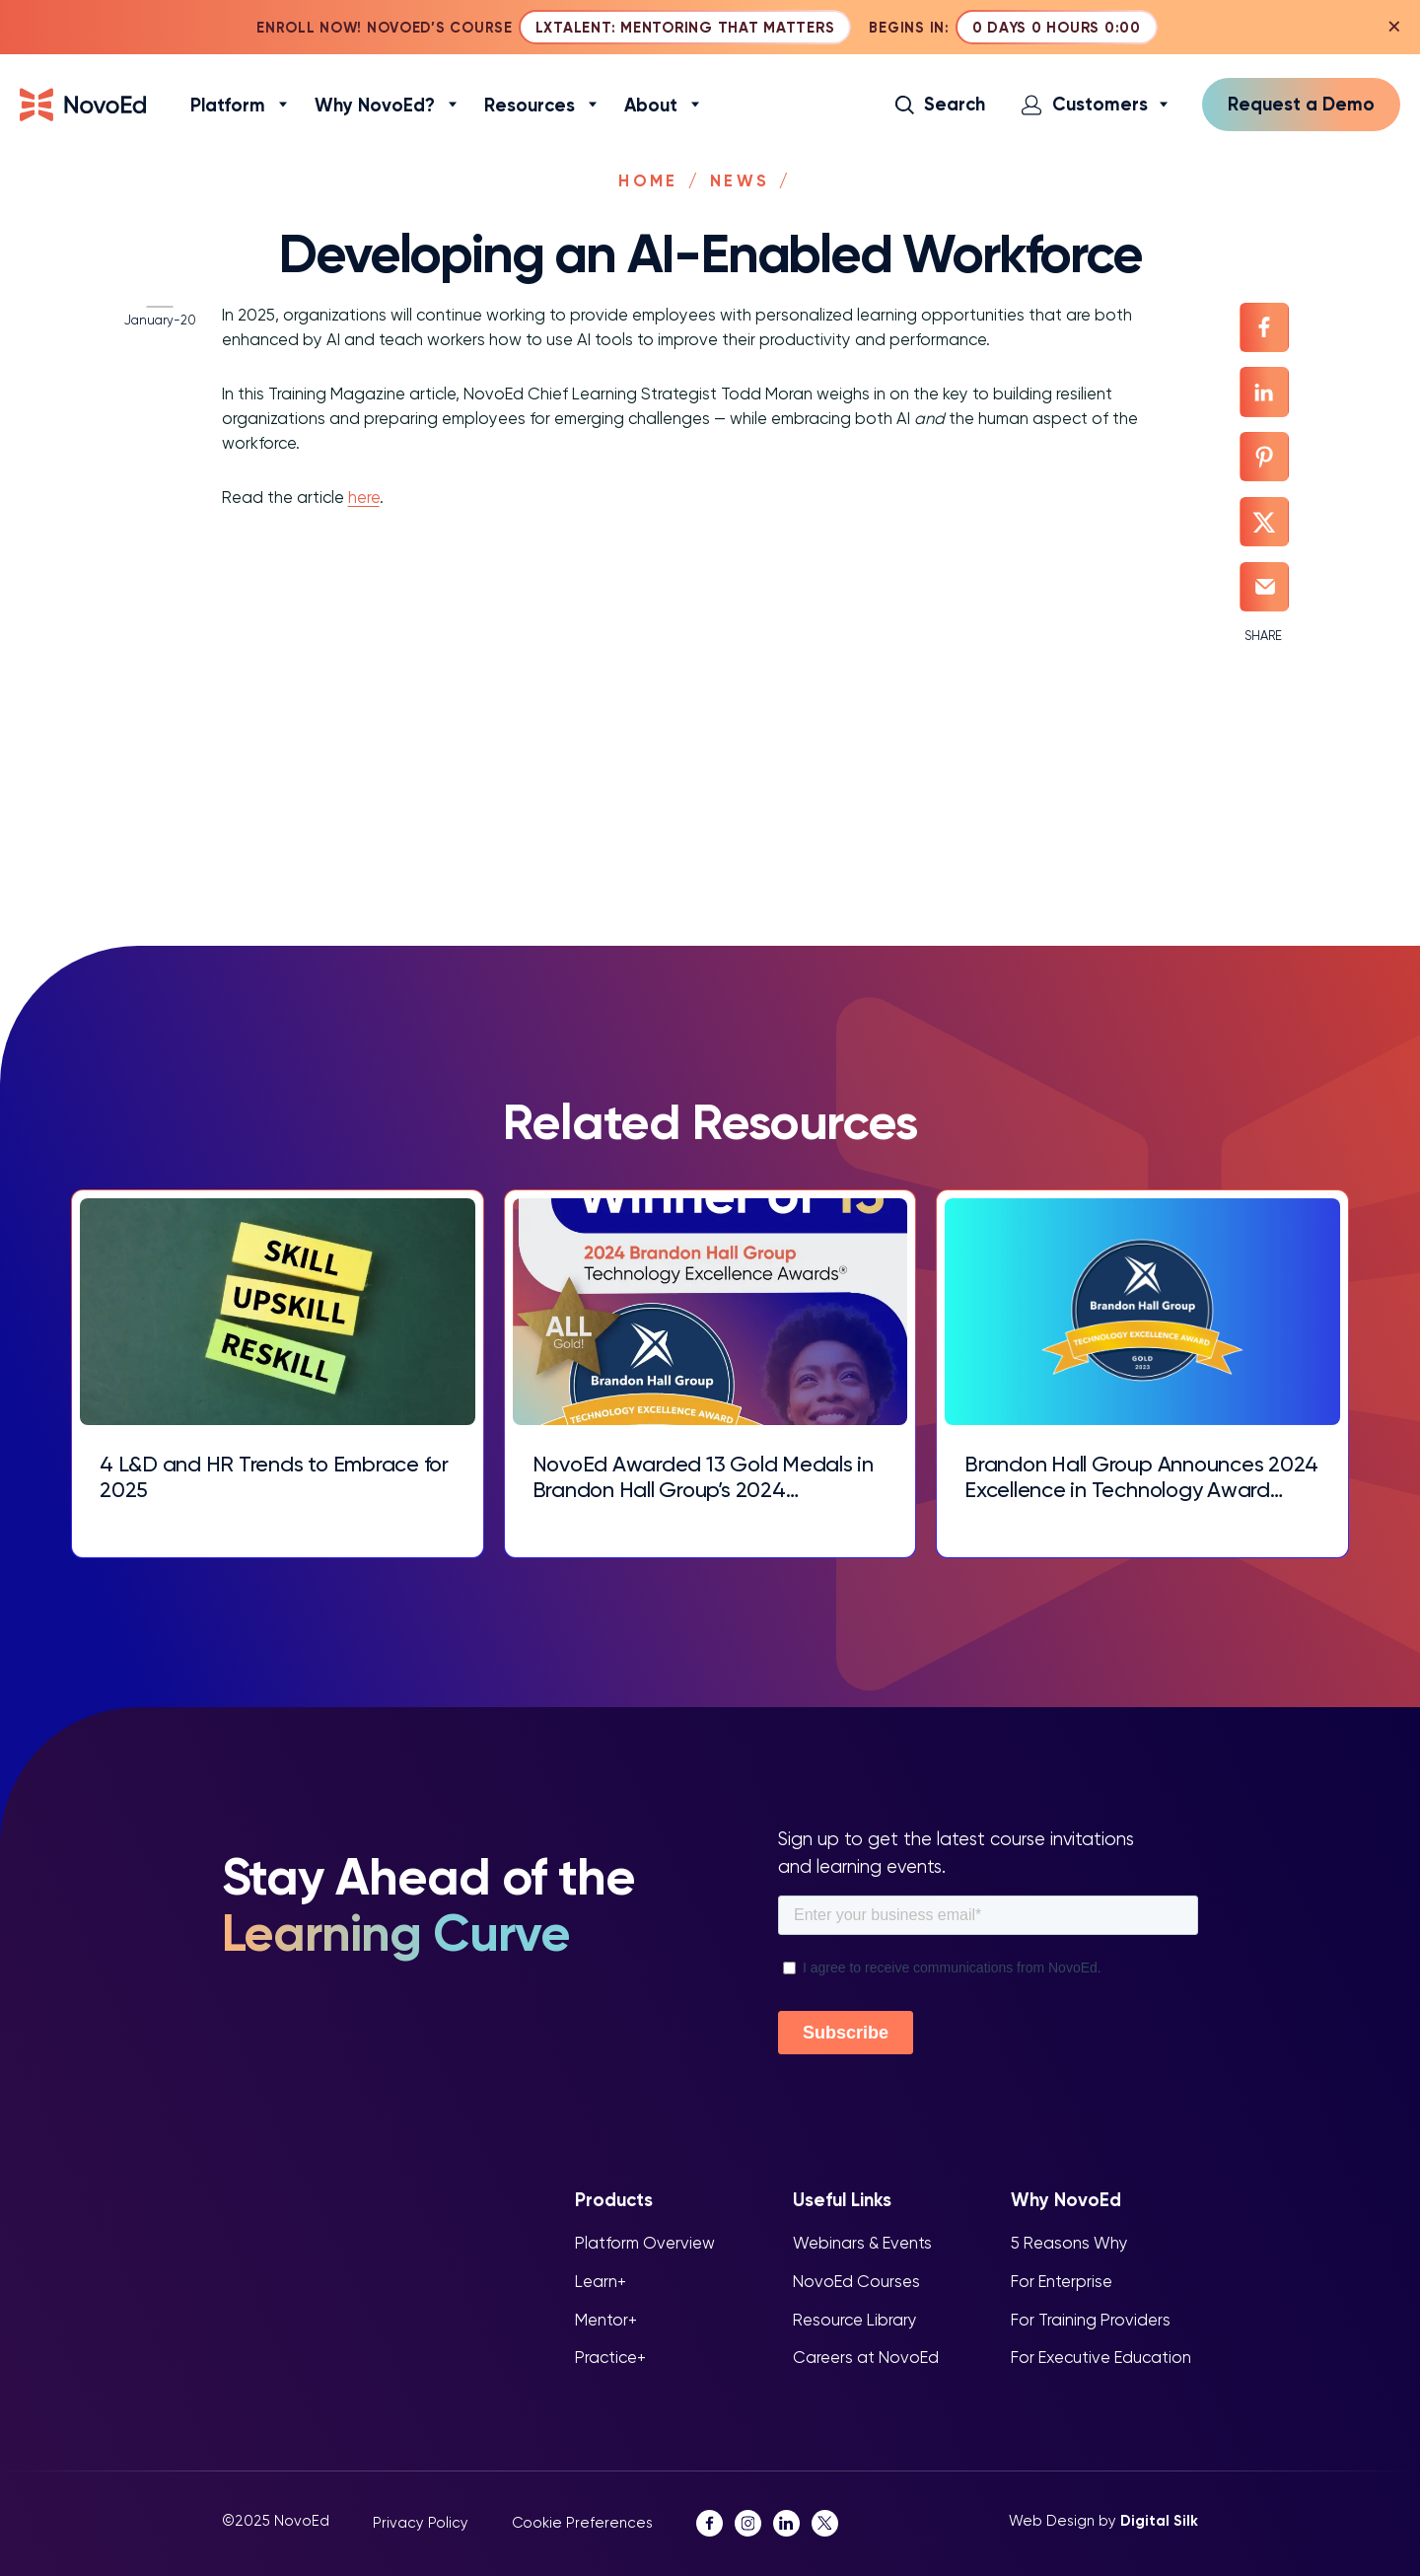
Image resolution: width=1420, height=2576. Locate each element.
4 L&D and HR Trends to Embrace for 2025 (271, 1477)
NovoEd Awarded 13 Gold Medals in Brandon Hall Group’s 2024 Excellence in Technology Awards (699, 1477)
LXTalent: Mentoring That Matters (686, 28)
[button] (943, 106)
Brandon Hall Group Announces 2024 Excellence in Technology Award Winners (1115, 1477)
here (347, 476)
